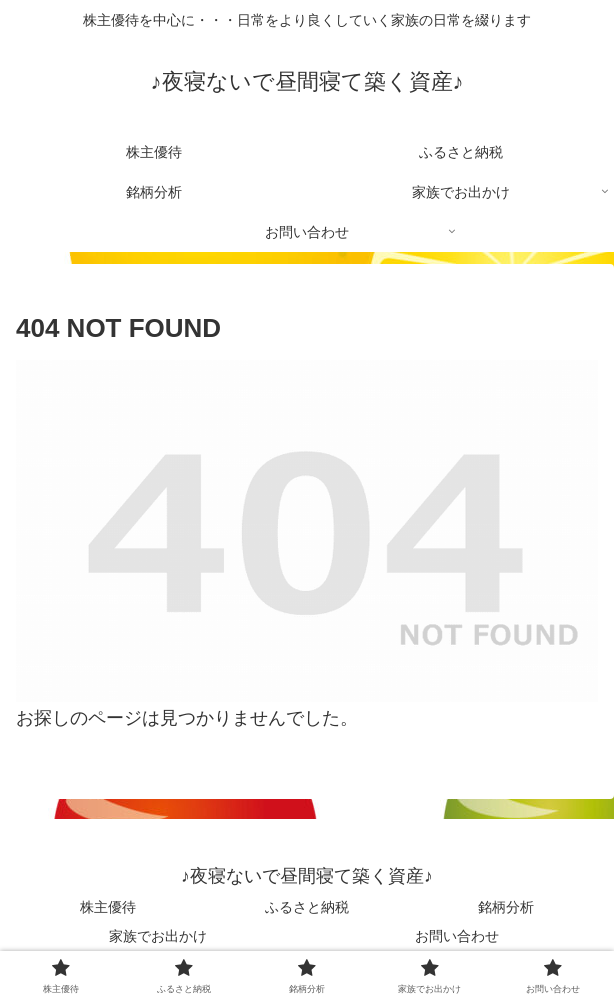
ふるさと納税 (307, 907)
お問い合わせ (457, 936)
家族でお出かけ (158, 936)
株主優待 (108, 907)
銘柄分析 (506, 907)
